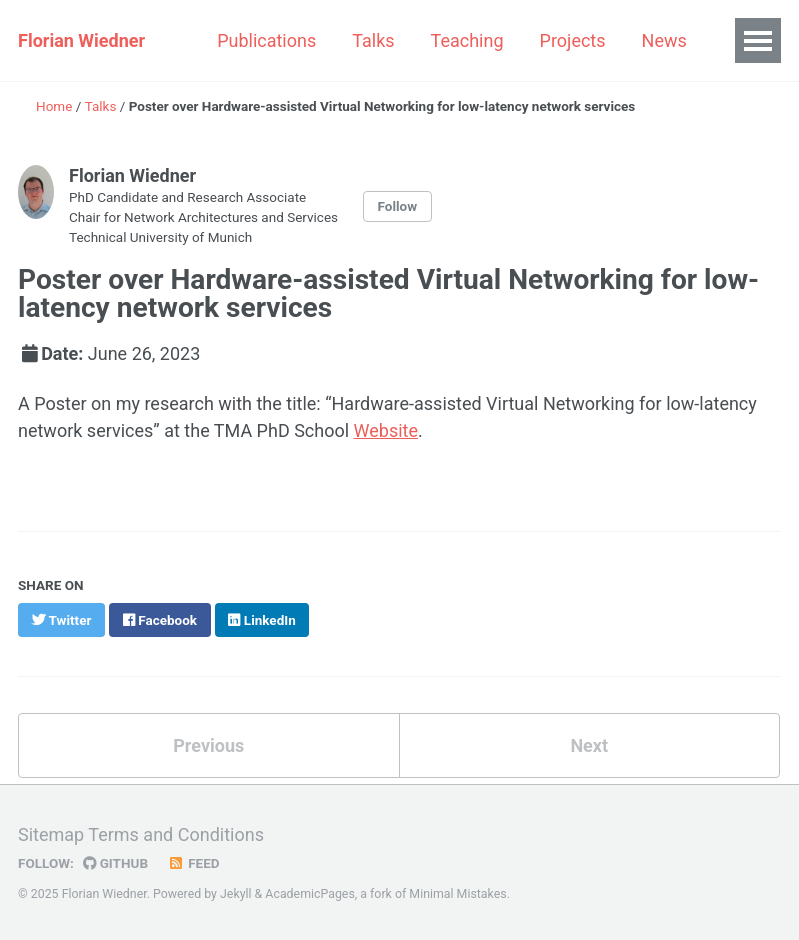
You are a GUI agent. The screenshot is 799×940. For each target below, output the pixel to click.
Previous (208, 745)
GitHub (115, 863)
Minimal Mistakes (457, 894)
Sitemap (51, 834)
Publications (266, 40)
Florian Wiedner (81, 40)
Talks (373, 40)
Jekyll (236, 894)
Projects (573, 40)
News (664, 40)
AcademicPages (309, 894)
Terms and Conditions (176, 834)
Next (589, 745)
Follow (398, 206)
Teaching (467, 40)
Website (386, 430)
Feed (194, 863)
